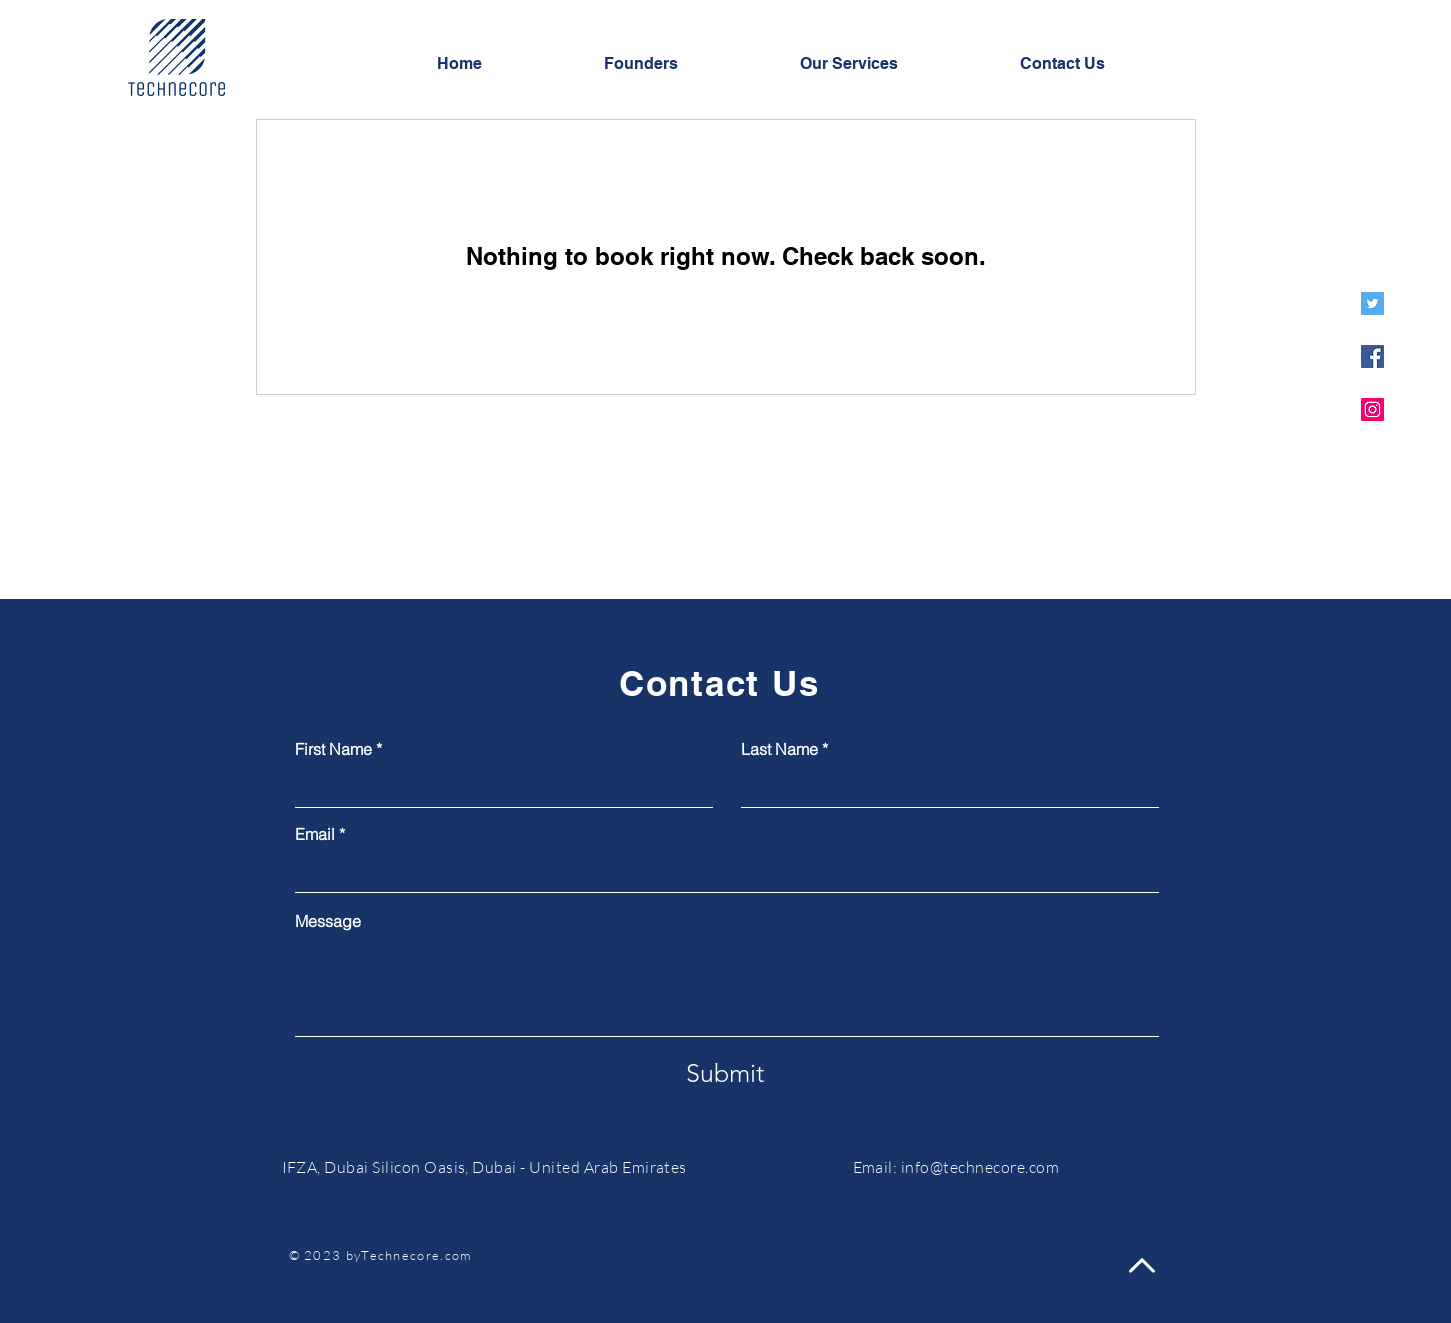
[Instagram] (1372, 409)
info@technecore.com (980, 1167)
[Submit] (725, 1073)
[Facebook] (1372, 356)
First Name (333, 749)
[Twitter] (1372, 303)
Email (315, 834)
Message (328, 921)
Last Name (779, 749)
